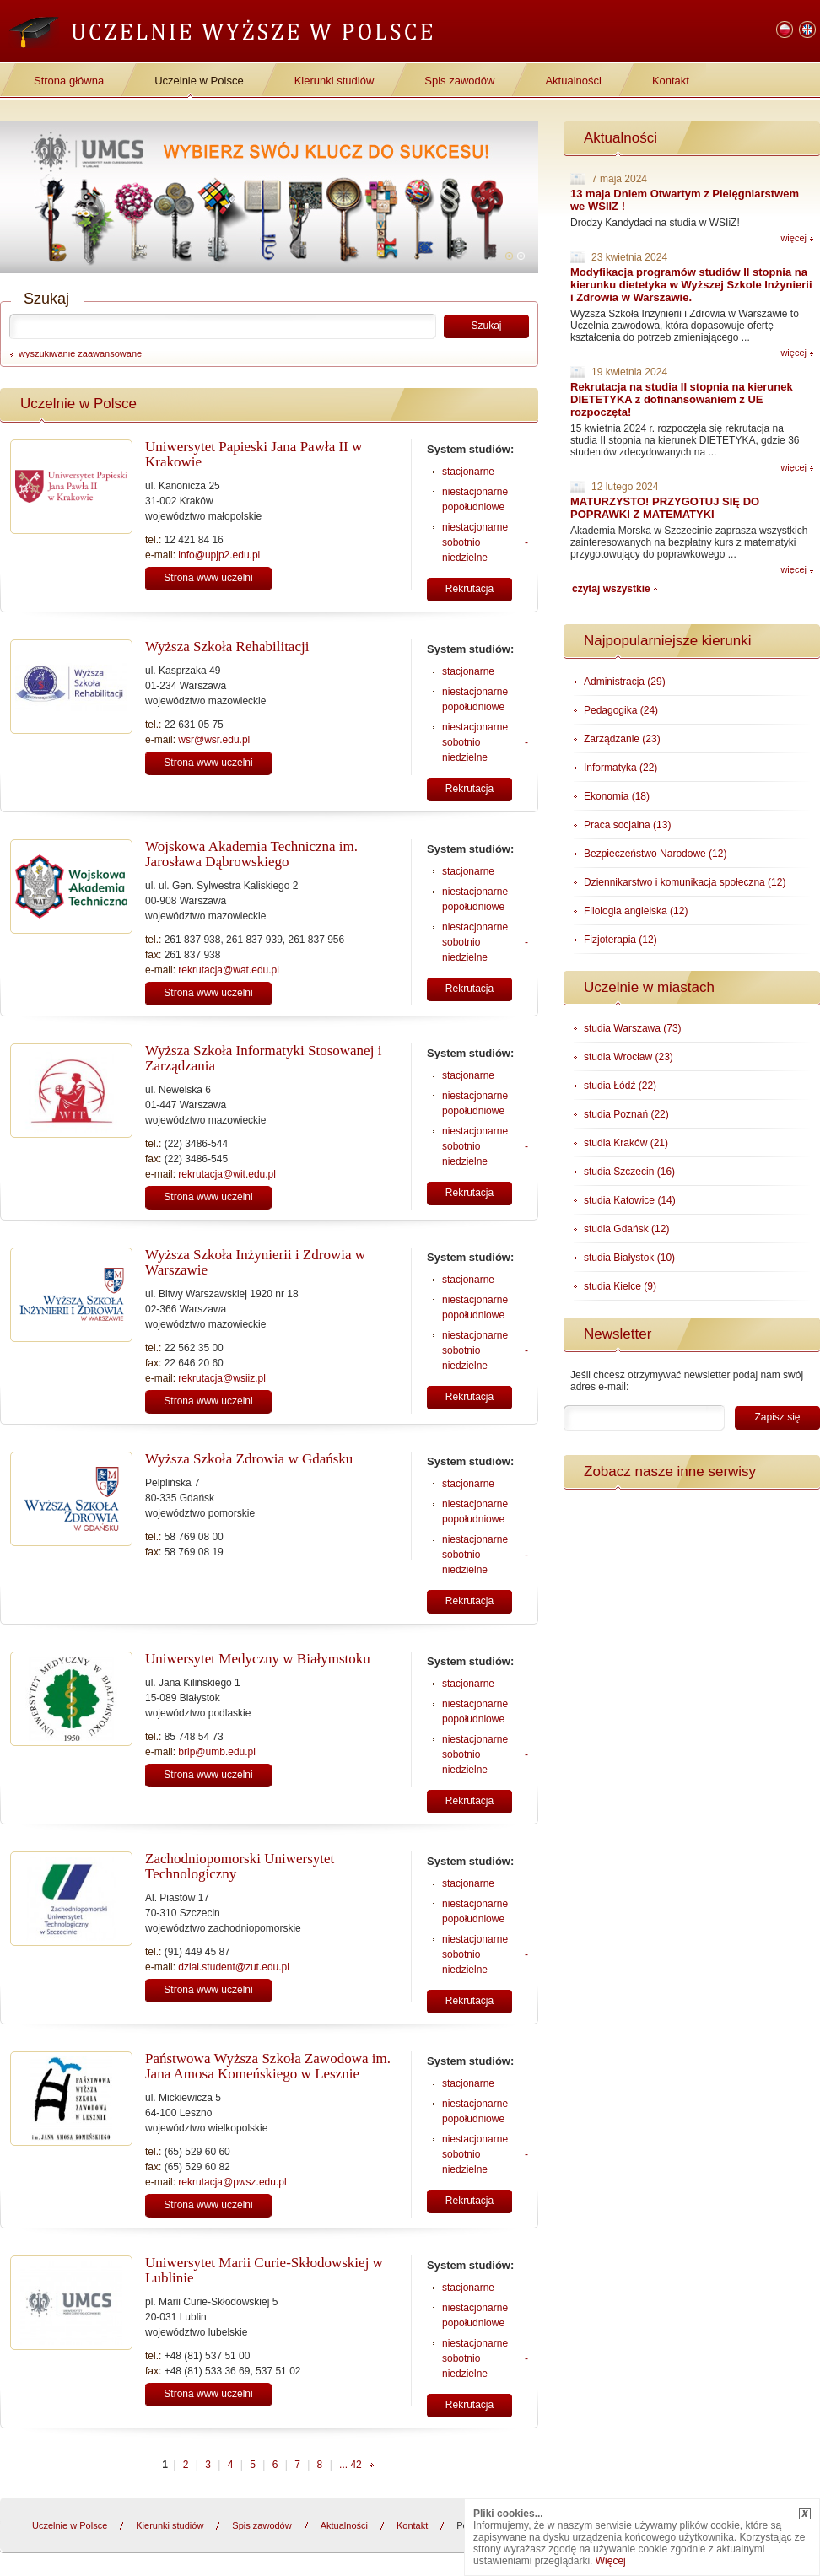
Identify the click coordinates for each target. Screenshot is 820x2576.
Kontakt (670, 80)
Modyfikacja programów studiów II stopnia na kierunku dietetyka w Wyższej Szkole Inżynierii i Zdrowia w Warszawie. (691, 285)
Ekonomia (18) (617, 796)
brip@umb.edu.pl (217, 1752)
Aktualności (573, 80)
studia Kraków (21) (626, 1143)
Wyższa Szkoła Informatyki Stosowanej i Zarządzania (263, 1058)
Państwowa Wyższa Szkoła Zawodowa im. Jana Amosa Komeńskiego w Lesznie (268, 2066)
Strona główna (69, 80)
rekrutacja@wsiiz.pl (222, 1378)
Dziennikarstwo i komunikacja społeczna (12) (684, 882)
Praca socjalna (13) (627, 825)
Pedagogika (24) (621, 710)
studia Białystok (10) (629, 1258)
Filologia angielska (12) (636, 911)
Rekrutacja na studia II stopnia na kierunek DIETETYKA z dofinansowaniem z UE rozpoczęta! (681, 399)
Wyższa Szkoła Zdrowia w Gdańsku (249, 1459)
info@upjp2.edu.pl (219, 555)
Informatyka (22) (620, 767)
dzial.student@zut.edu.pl (233, 1967)
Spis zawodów (459, 80)
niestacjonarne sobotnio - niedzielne (485, 542)
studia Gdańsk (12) (626, 1229)
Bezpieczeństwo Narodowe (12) (655, 854)
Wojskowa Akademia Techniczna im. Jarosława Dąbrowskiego (251, 854)
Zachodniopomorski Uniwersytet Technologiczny (239, 1866)
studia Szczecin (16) (629, 1172)
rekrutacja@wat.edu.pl (228, 970)
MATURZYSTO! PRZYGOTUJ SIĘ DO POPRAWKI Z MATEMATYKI (664, 507)
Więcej (611, 2561)
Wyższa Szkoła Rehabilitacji (227, 647)
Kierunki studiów (334, 80)
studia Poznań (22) (626, 1114)
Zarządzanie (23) (622, 739)
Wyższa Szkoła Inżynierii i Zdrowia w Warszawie (255, 1262)
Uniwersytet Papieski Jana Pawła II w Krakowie (253, 454)
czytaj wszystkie (611, 589)
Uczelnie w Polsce (199, 80)
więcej (793, 238)
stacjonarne (468, 471)
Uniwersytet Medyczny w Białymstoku (257, 1659)
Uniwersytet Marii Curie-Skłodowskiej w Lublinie (264, 2270)
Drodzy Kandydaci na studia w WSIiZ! (655, 223)
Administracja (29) (625, 681)
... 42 (350, 2465)
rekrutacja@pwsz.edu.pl (232, 2182)
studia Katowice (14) (630, 1200)
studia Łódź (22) (620, 1085)
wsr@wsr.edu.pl (214, 740)
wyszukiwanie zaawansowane (80, 353)
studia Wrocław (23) (628, 1057)
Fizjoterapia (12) (620, 940)
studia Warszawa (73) (633, 1028)
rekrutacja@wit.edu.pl (227, 1174)
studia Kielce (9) (620, 1286)
